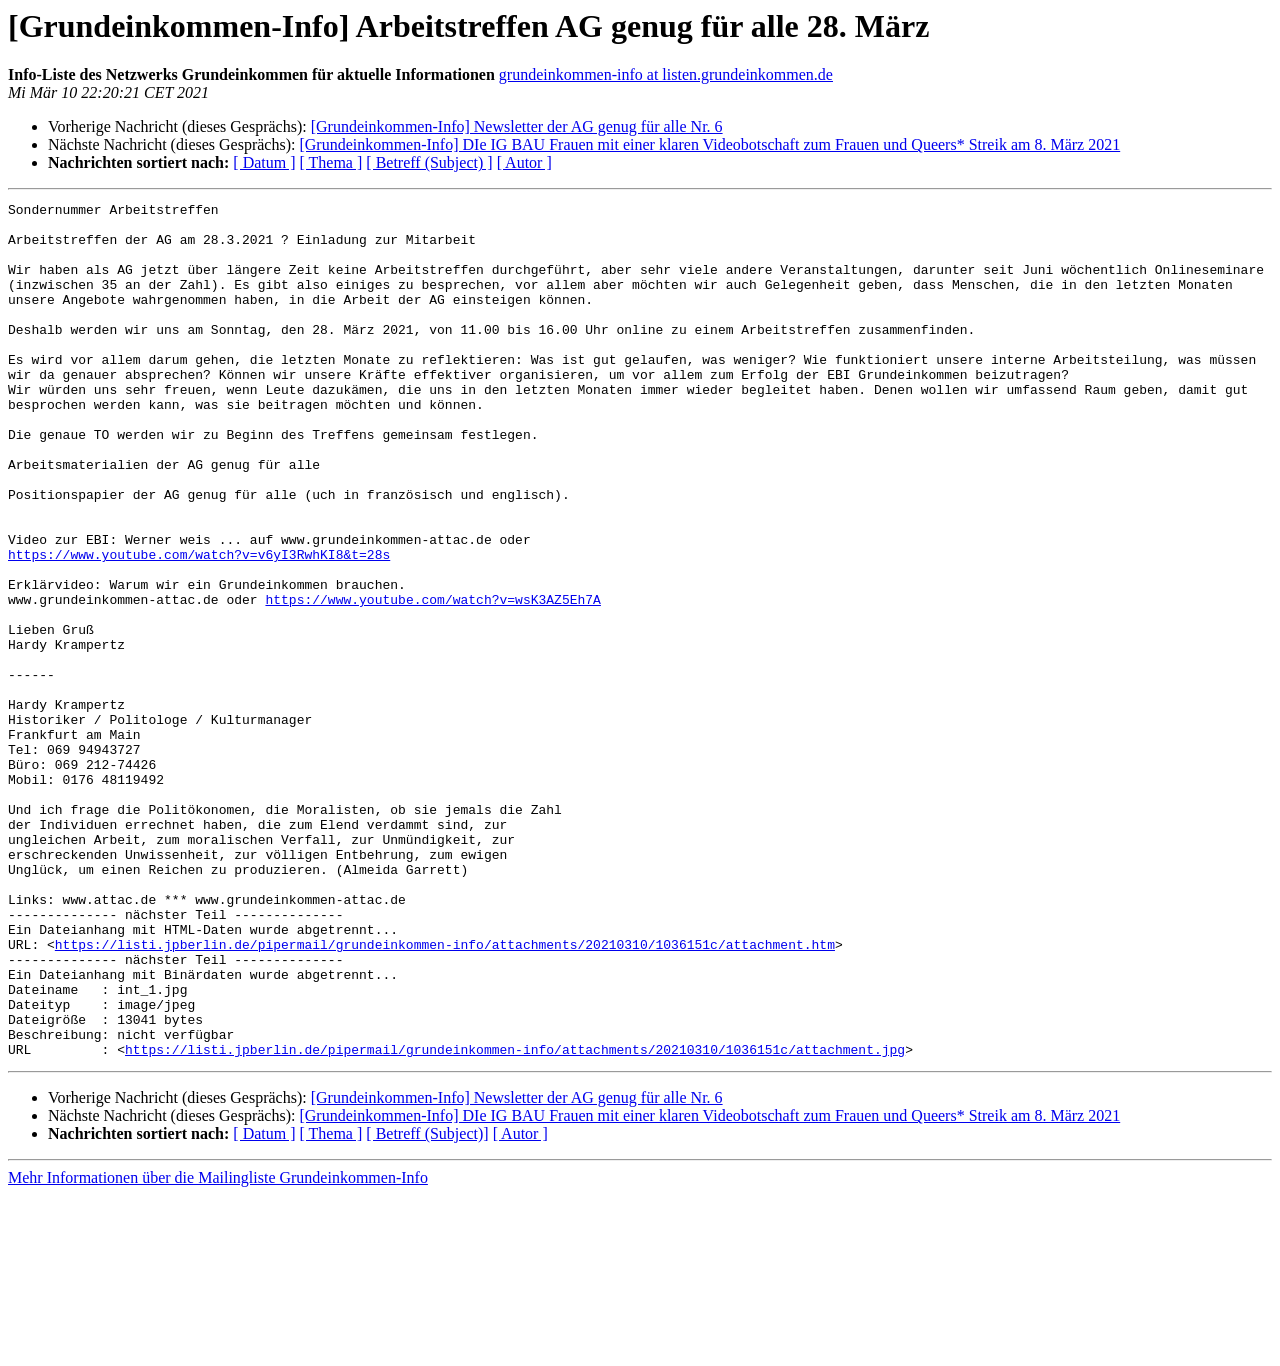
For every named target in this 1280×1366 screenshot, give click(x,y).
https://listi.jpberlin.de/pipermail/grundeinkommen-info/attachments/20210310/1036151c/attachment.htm (445, 1094)
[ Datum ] (264, 162)
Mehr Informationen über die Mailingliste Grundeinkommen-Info (218, 1348)
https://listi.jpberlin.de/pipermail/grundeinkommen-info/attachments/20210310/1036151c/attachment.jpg (515, 1220)
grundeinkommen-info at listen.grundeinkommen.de (666, 74)
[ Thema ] (331, 162)
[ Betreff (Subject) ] (429, 162)
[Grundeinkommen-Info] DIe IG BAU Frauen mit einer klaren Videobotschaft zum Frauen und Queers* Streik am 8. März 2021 (709, 144)
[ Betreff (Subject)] (427, 1304)
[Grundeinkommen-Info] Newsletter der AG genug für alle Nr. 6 (517, 126)
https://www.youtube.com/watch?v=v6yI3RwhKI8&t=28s (199, 626)
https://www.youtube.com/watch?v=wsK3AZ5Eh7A (432, 680)
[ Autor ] (524, 162)
